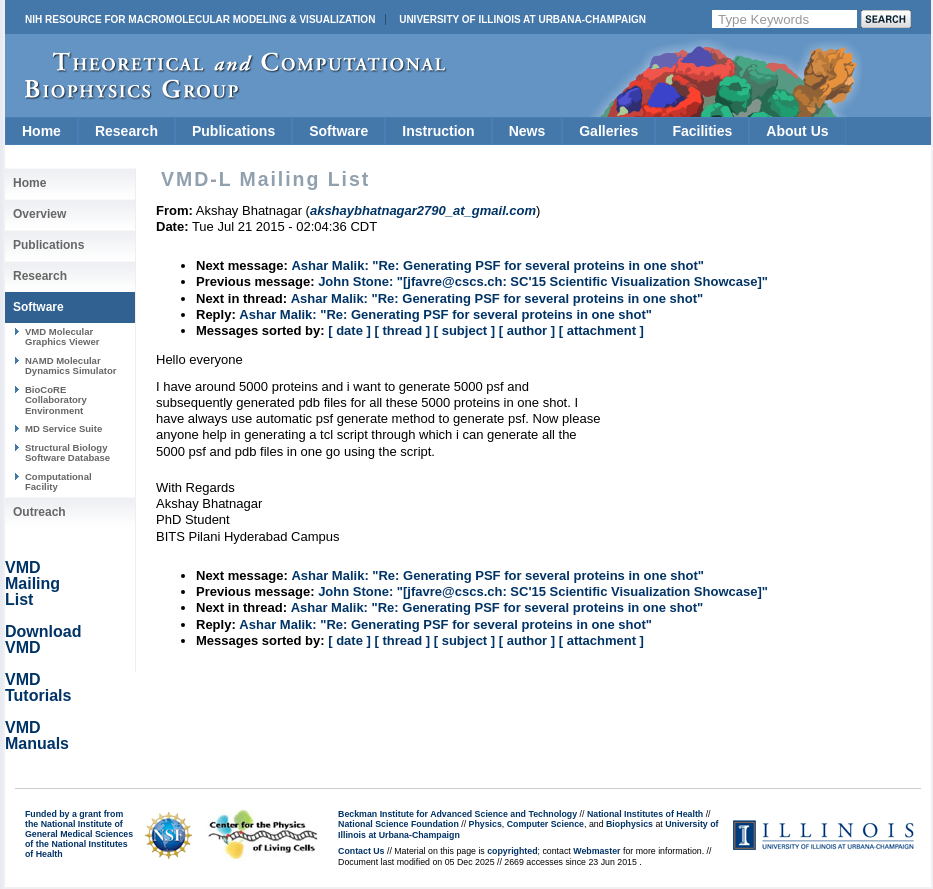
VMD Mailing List (32, 583)
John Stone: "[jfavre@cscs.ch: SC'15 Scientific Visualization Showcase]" (543, 281)
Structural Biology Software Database (67, 452)
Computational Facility (58, 481)
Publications (233, 131)
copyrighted (512, 851)
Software (338, 131)
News (527, 131)
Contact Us (361, 851)
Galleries (608, 131)
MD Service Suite (63, 428)
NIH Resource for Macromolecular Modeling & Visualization (200, 19)
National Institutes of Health (645, 814)
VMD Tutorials (38, 687)
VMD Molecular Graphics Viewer (62, 336)
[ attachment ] (601, 330)
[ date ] (349, 330)
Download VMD (43, 639)
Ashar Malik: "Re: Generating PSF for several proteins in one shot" (497, 265)
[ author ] (527, 330)
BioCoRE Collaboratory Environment (56, 400)
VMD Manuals (37, 735)
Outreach (39, 512)
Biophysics (629, 824)
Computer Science (545, 824)
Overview (39, 214)
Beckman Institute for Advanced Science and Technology (457, 814)
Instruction (438, 131)
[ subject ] (464, 330)
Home (41, 131)
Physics (485, 824)
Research (126, 131)
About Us (797, 131)
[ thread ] (402, 330)
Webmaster (596, 851)
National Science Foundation (398, 824)
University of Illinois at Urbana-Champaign (522, 19)
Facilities (702, 131)
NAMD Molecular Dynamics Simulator (71, 365)
